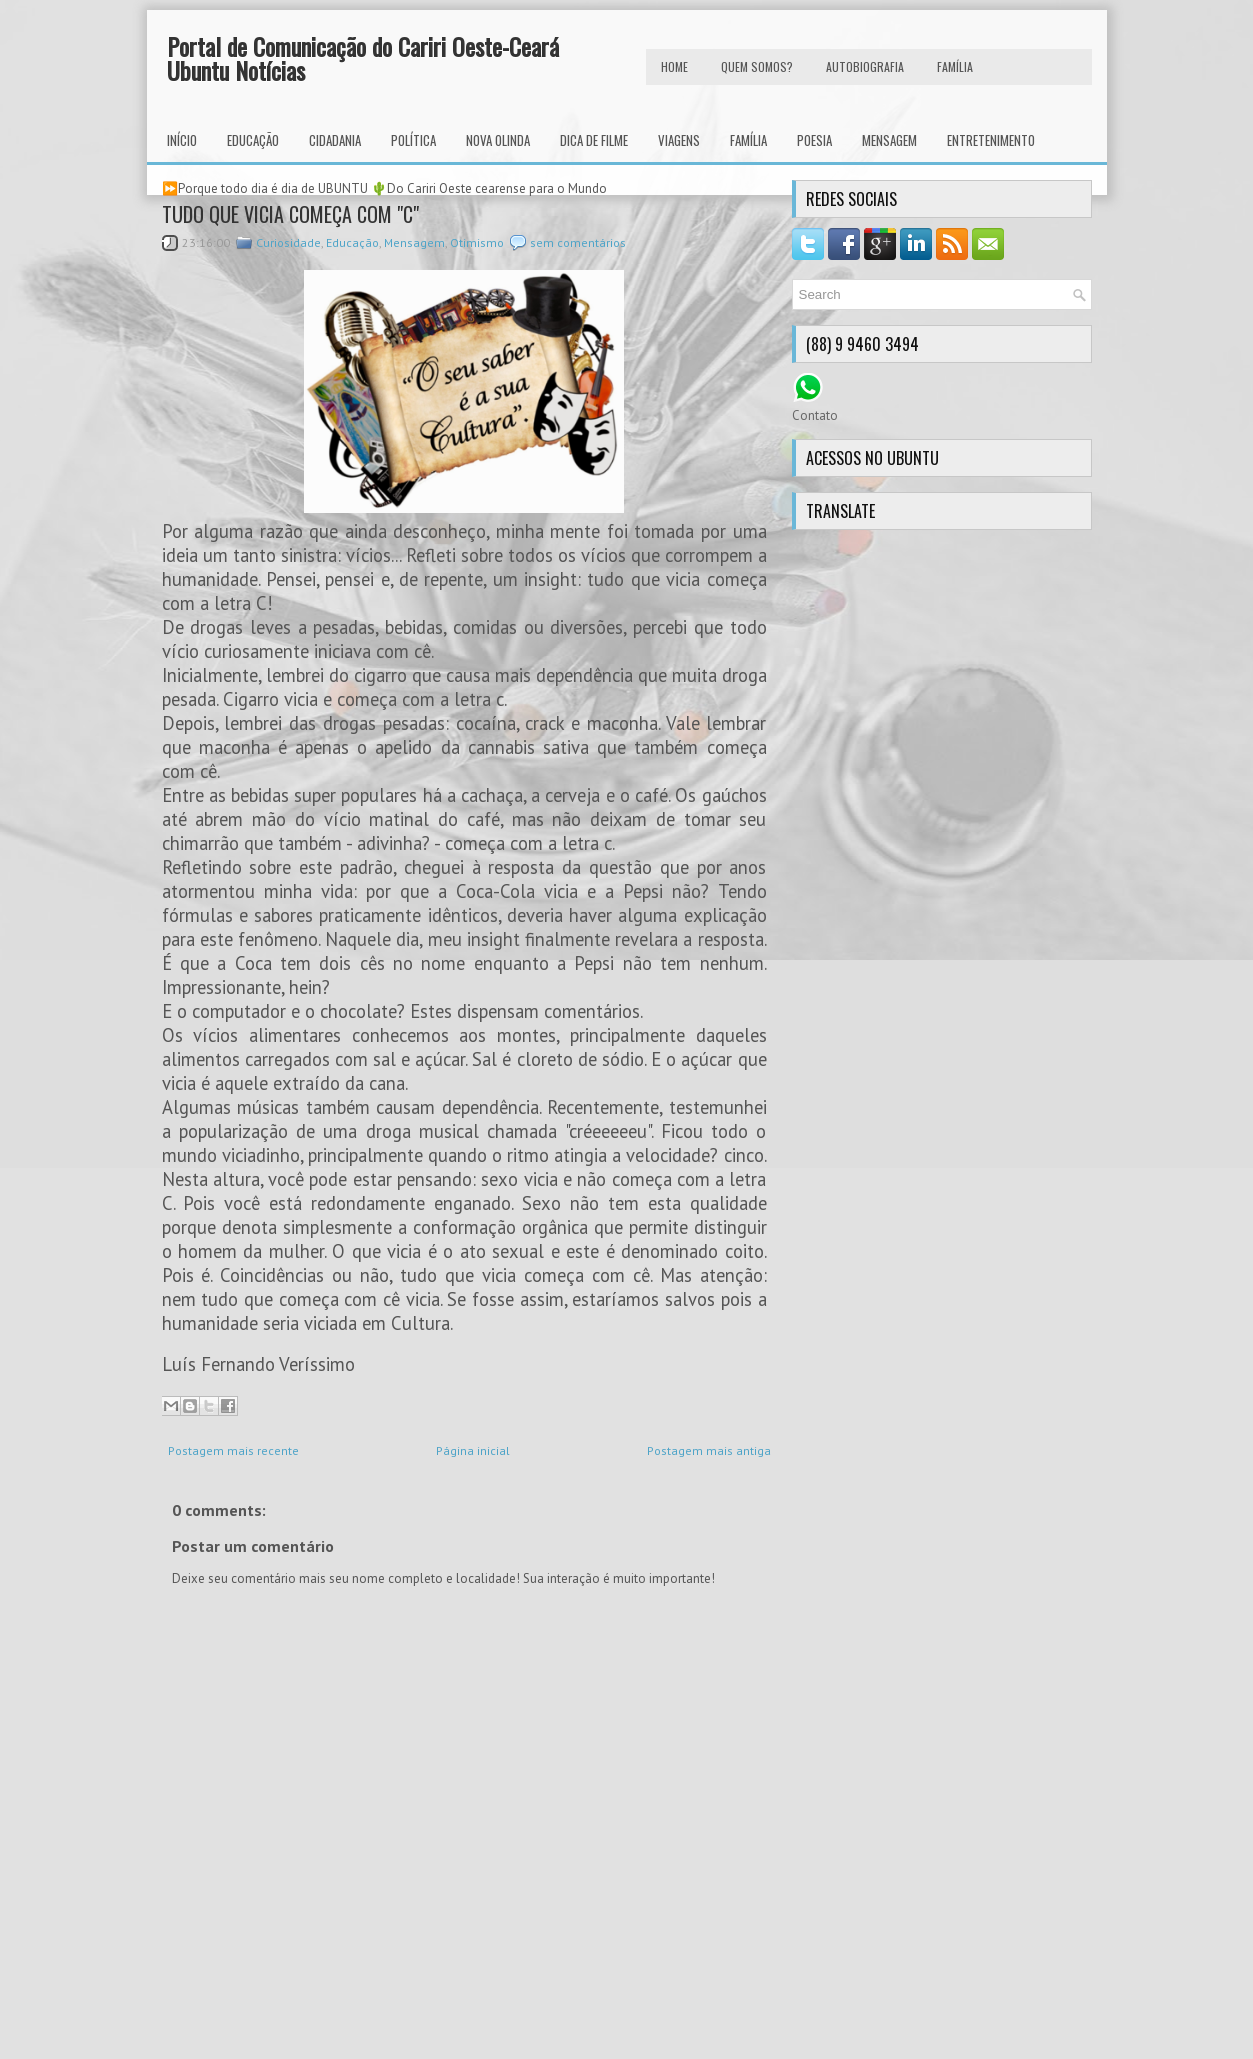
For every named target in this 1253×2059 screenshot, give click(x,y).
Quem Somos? (757, 66)
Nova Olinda (498, 140)
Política (413, 140)
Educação (253, 140)
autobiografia (865, 66)
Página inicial (473, 1450)
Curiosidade (288, 242)
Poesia (814, 140)
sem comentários (578, 242)
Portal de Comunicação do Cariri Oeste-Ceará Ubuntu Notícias (363, 58)
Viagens (679, 140)
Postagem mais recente (233, 1450)
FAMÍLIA (955, 66)
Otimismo (477, 242)
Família (748, 140)
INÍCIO (182, 140)
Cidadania (335, 140)
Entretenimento (991, 140)
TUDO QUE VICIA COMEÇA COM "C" (290, 214)
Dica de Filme (594, 140)
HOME (674, 66)
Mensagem (889, 140)
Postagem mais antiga (709, 1450)
